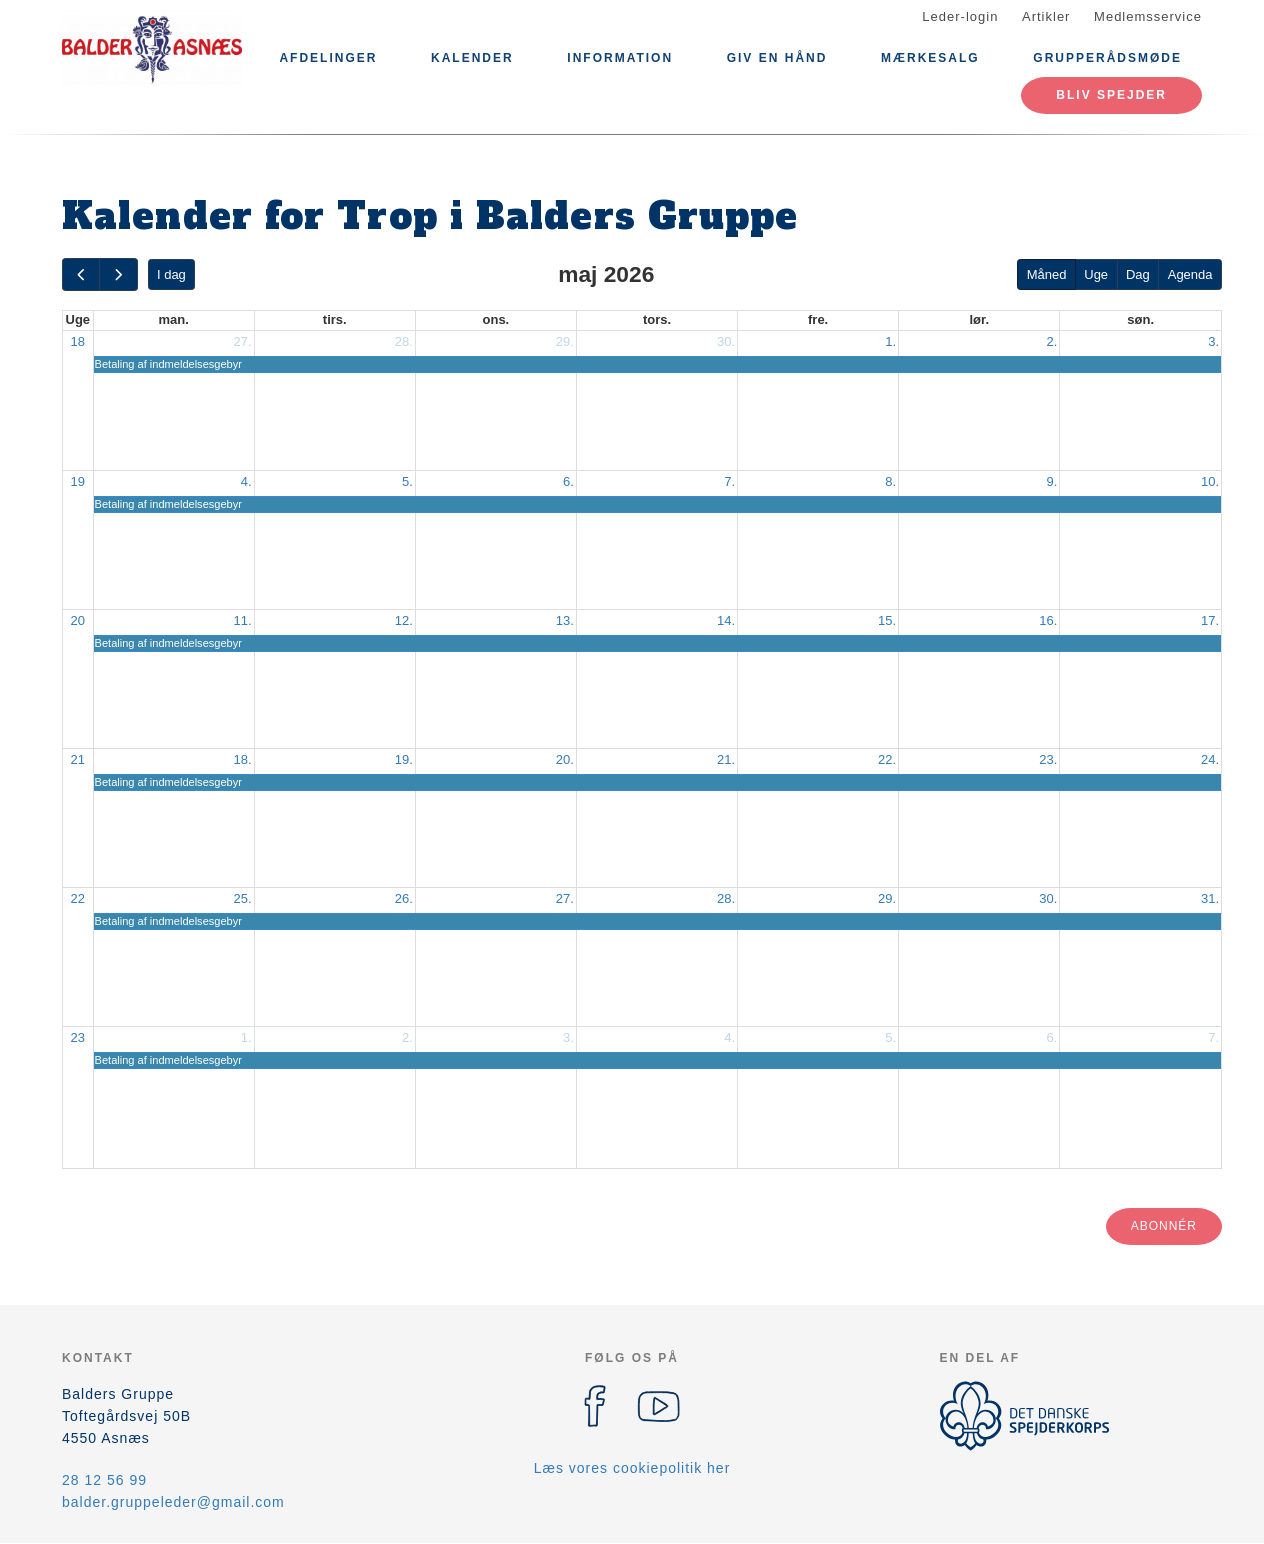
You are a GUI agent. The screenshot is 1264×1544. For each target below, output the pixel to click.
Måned (1047, 274)
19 (78, 481)
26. (404, 898)
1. (890, 341)
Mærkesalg (930, 58)
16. (1048, 620)
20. (565, 759)
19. (404, 759)
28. (404, 341)
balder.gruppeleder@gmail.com (173, 1502)
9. (1051, 481)
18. (243, 759)
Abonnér (1164, 1226)
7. (729, 481)
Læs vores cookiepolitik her (632, 1468)
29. (565, 341)
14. (726, 620)
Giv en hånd (777, 58)
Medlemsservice (1148, 16)
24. (1210, 759)
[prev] (81, 274)
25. (243, 898)
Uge (1096, 274)
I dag (171, 274)
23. (1048, 759)
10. (1210, 481)
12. (404, 620)
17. (1210, 620)
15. (887, 620)
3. (1213, 341)
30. (726, 341)
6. (568, 481)
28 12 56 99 (104, 1480)
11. (243, 620)
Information (620, 58)
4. (246, 481)
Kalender (472, 58)
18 (78, 341)
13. (565, 620)
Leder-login (960, 16)
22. (887, 759)
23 (78, 1037)
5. (407, 481)
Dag (1138, 274)
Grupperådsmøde (1107, 58)
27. (243, 341)
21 (78, 759)
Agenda (1190, 274)
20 (78, 620)
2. (1051, 341)
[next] (118, 274)
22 (78, 898)
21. (726, 759)
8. (890, 481)
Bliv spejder (1111, 95)
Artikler (1046, 16)
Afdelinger (328, 58)
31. (1210, 898)
